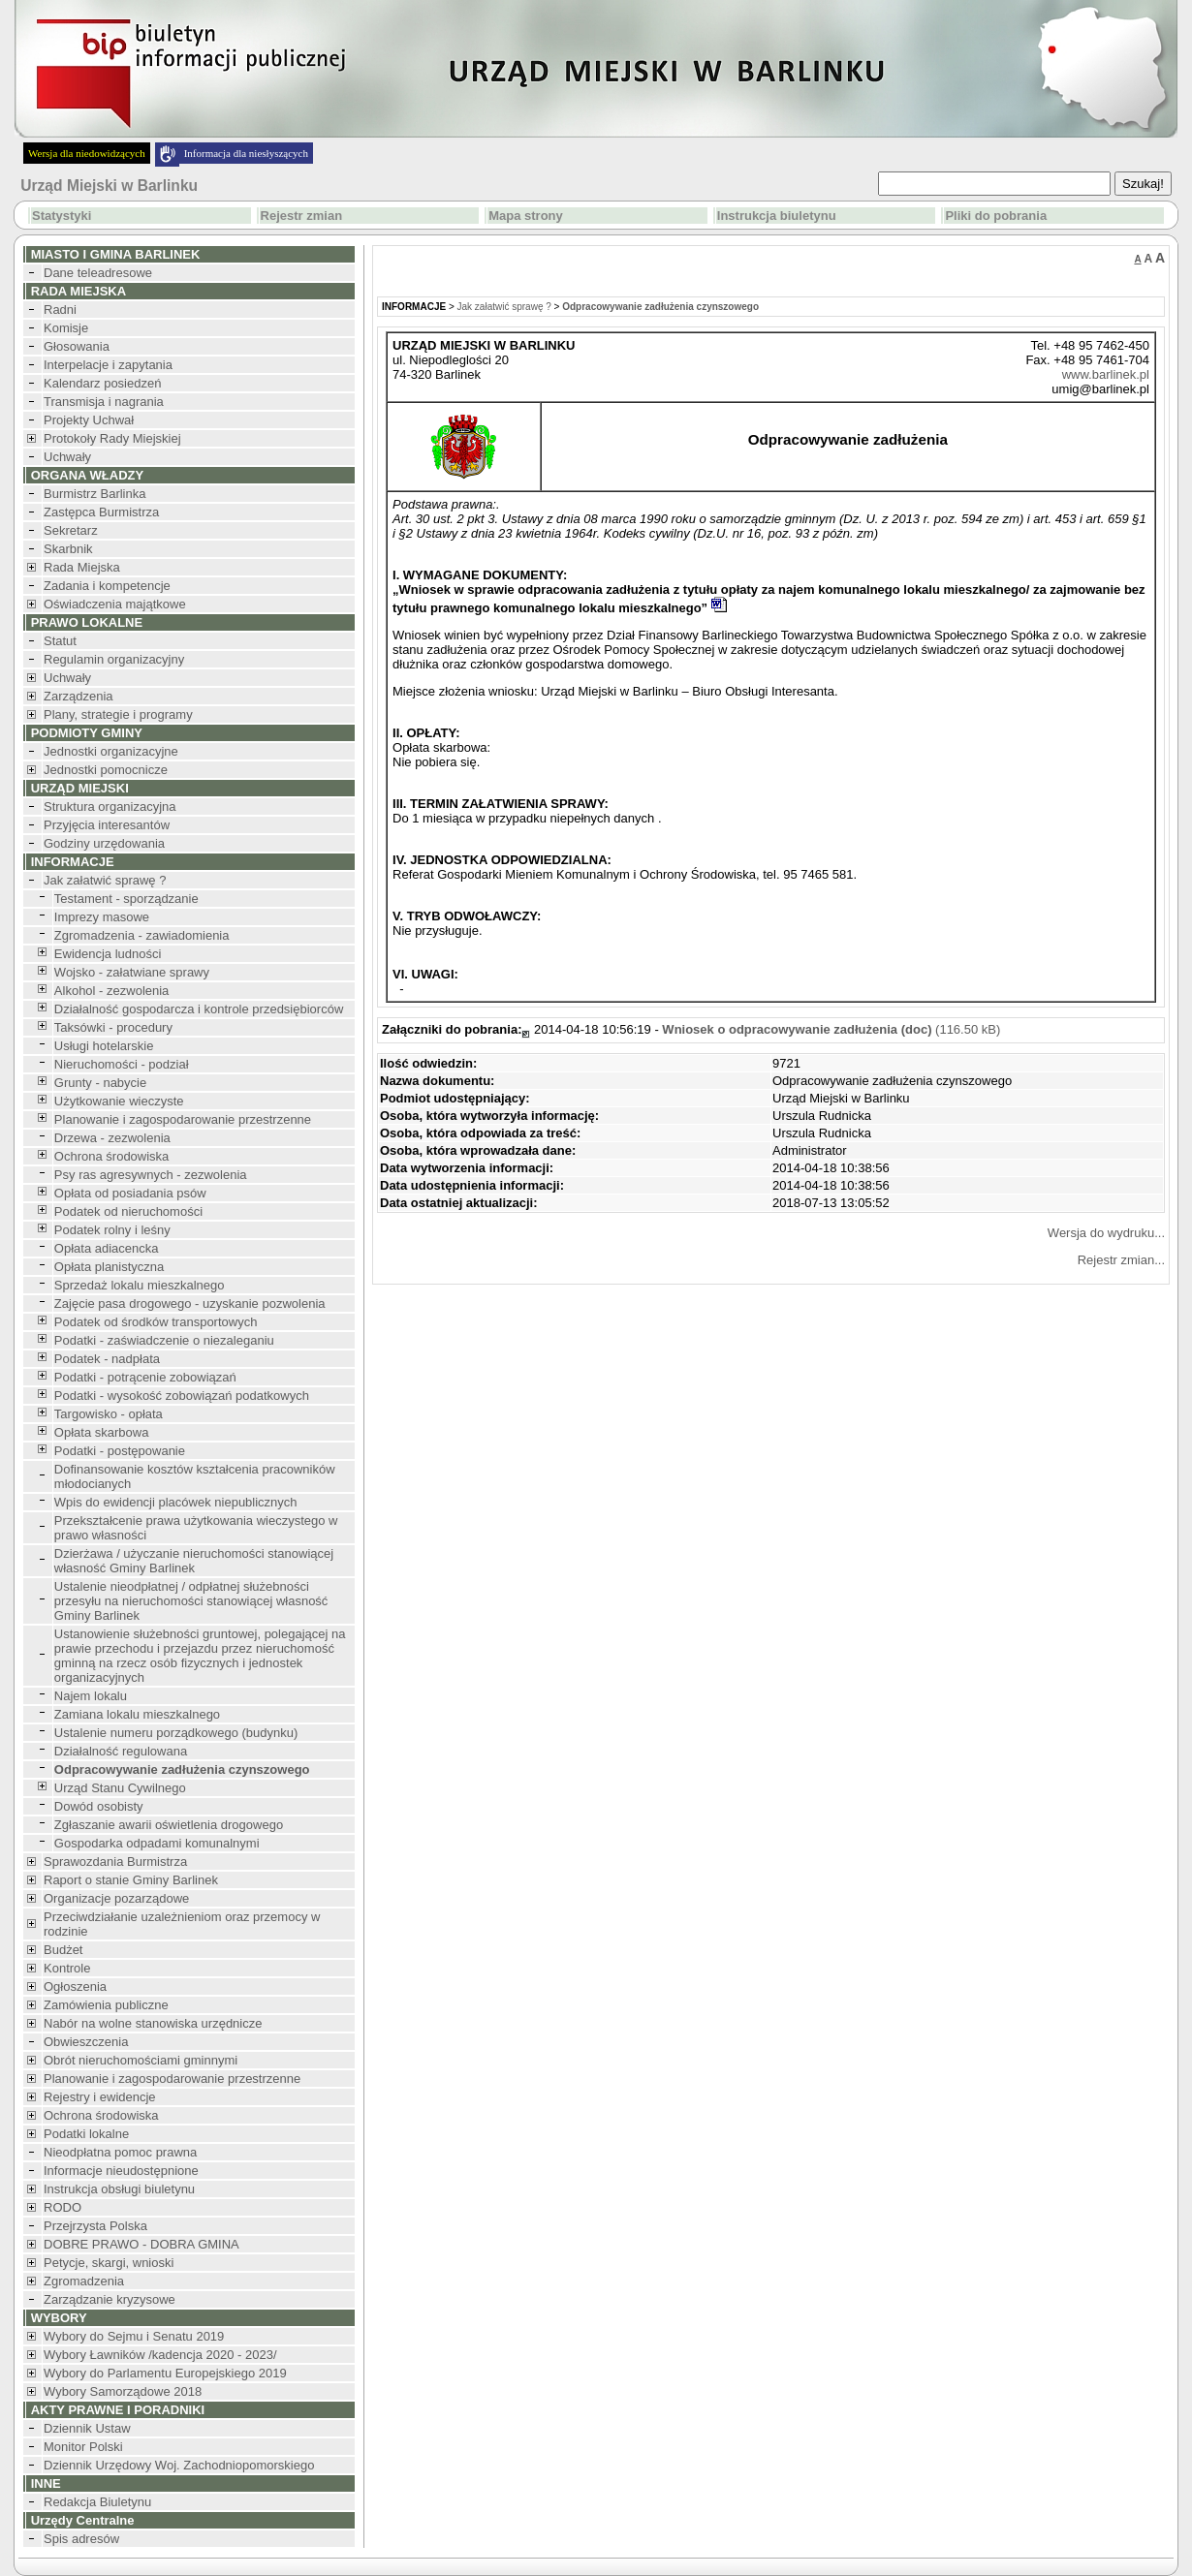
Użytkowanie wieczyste (119, 1101)
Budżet (63, 1949)
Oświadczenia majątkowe (115, 604)
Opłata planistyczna (109, 1266)
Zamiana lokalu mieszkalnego (137, 1714)
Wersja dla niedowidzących (86, 153)
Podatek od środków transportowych (156, 1322)
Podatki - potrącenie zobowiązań (145, 1377)
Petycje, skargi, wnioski (108, 2262)
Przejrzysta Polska (95, 2226)
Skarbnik (68, 549)
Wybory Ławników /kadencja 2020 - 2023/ (160, 2354)
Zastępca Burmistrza (101, 512)
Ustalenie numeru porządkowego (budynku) (176, 1732)
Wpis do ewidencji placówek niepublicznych (176, 1502)
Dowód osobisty (98, 1806)
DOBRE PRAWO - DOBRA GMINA (141, 2244)
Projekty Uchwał (89, 420)
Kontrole (67, 1968)
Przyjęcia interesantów (107, 825)
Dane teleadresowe (98, 272)
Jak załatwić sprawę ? (105, 880)
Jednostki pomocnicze (106, 769)
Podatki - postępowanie (119, 1450)
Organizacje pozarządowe (116, 1898)
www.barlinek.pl (1105, 374)
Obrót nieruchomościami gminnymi (140, 2060)
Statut (60, 641)
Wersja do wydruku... (1106, 1233)
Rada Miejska (82, 567)
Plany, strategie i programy (118, 714)
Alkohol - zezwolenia (112, 990)
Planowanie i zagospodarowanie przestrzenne (182, 1119)
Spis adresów (81, 2538)
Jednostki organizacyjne (111, 751)
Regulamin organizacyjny (114, 659)
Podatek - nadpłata (107, 1358)
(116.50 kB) (831, 1029)
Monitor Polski (83, 2446)
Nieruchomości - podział (121, 1064)
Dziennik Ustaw (87, 2428)
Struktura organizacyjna (110, 806)
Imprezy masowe (101, 917)
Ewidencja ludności (108, 954)
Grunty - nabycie (100, 1082)
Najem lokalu (90, 1696)
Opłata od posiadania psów (130, 1193)
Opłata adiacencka (106, 1248)
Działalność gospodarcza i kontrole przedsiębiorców (198, 1009)
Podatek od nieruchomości (128, 1211)
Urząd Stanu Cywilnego (120, 1788)
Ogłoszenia (75, 1986)
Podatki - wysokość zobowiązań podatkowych (181, 1395)
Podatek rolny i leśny (112, 1230)
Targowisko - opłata (108, 1414)
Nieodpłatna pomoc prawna (120, 2152)
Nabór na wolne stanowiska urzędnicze (153, 2023)
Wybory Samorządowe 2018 (123, 2391)
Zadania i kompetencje (107, 585)
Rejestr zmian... (1121, 1260)
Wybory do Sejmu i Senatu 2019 (134, 2336)
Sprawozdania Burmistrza (115, 1861)
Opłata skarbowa (101, 1432)
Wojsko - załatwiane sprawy (131, 972)
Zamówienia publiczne (106, 2005)
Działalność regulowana (120, 1751)
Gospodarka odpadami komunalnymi (157, 1843)
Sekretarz (71, 530)
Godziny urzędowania (104, 843)
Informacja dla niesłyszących (246, 153)
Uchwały (67, 457)
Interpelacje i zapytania (108, 364)
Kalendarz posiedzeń (102, 383)
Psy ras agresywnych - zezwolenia (150, 1174)
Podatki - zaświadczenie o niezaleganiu (164, 1340)
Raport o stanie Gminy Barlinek (131, 1880)
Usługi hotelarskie (104, 1046)
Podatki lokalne (86, 2133)
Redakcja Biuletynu (97, 2502)
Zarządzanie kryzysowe (109, 2299)
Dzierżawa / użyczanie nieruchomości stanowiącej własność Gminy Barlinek (193, 1560)
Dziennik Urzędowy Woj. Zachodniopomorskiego (179, 2465)
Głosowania (77, 346)
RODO (62, 2207)
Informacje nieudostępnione (121, 2170)
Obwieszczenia (86, 2041)
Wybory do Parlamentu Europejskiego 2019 (165, 2373)
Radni (60, 309)
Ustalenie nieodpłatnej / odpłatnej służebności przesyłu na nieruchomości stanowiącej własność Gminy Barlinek (191, 1601)
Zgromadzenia (84, 2281)
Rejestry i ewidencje (100, 2097)
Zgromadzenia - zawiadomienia (142, 935)
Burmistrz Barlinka (94, 493)
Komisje (66, 328)
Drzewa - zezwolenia (112, 1138)
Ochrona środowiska (112, 1156)
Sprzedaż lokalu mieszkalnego (139, 1285)
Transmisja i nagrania (104, 401)
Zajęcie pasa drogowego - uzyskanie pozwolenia (190, 1303)
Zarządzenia (78, 696)
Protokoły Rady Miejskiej (112, 438)
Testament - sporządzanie (126, 898)
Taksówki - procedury (113, 1027)
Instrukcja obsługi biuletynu (119, 2189)
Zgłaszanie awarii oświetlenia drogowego (168, 1824)
